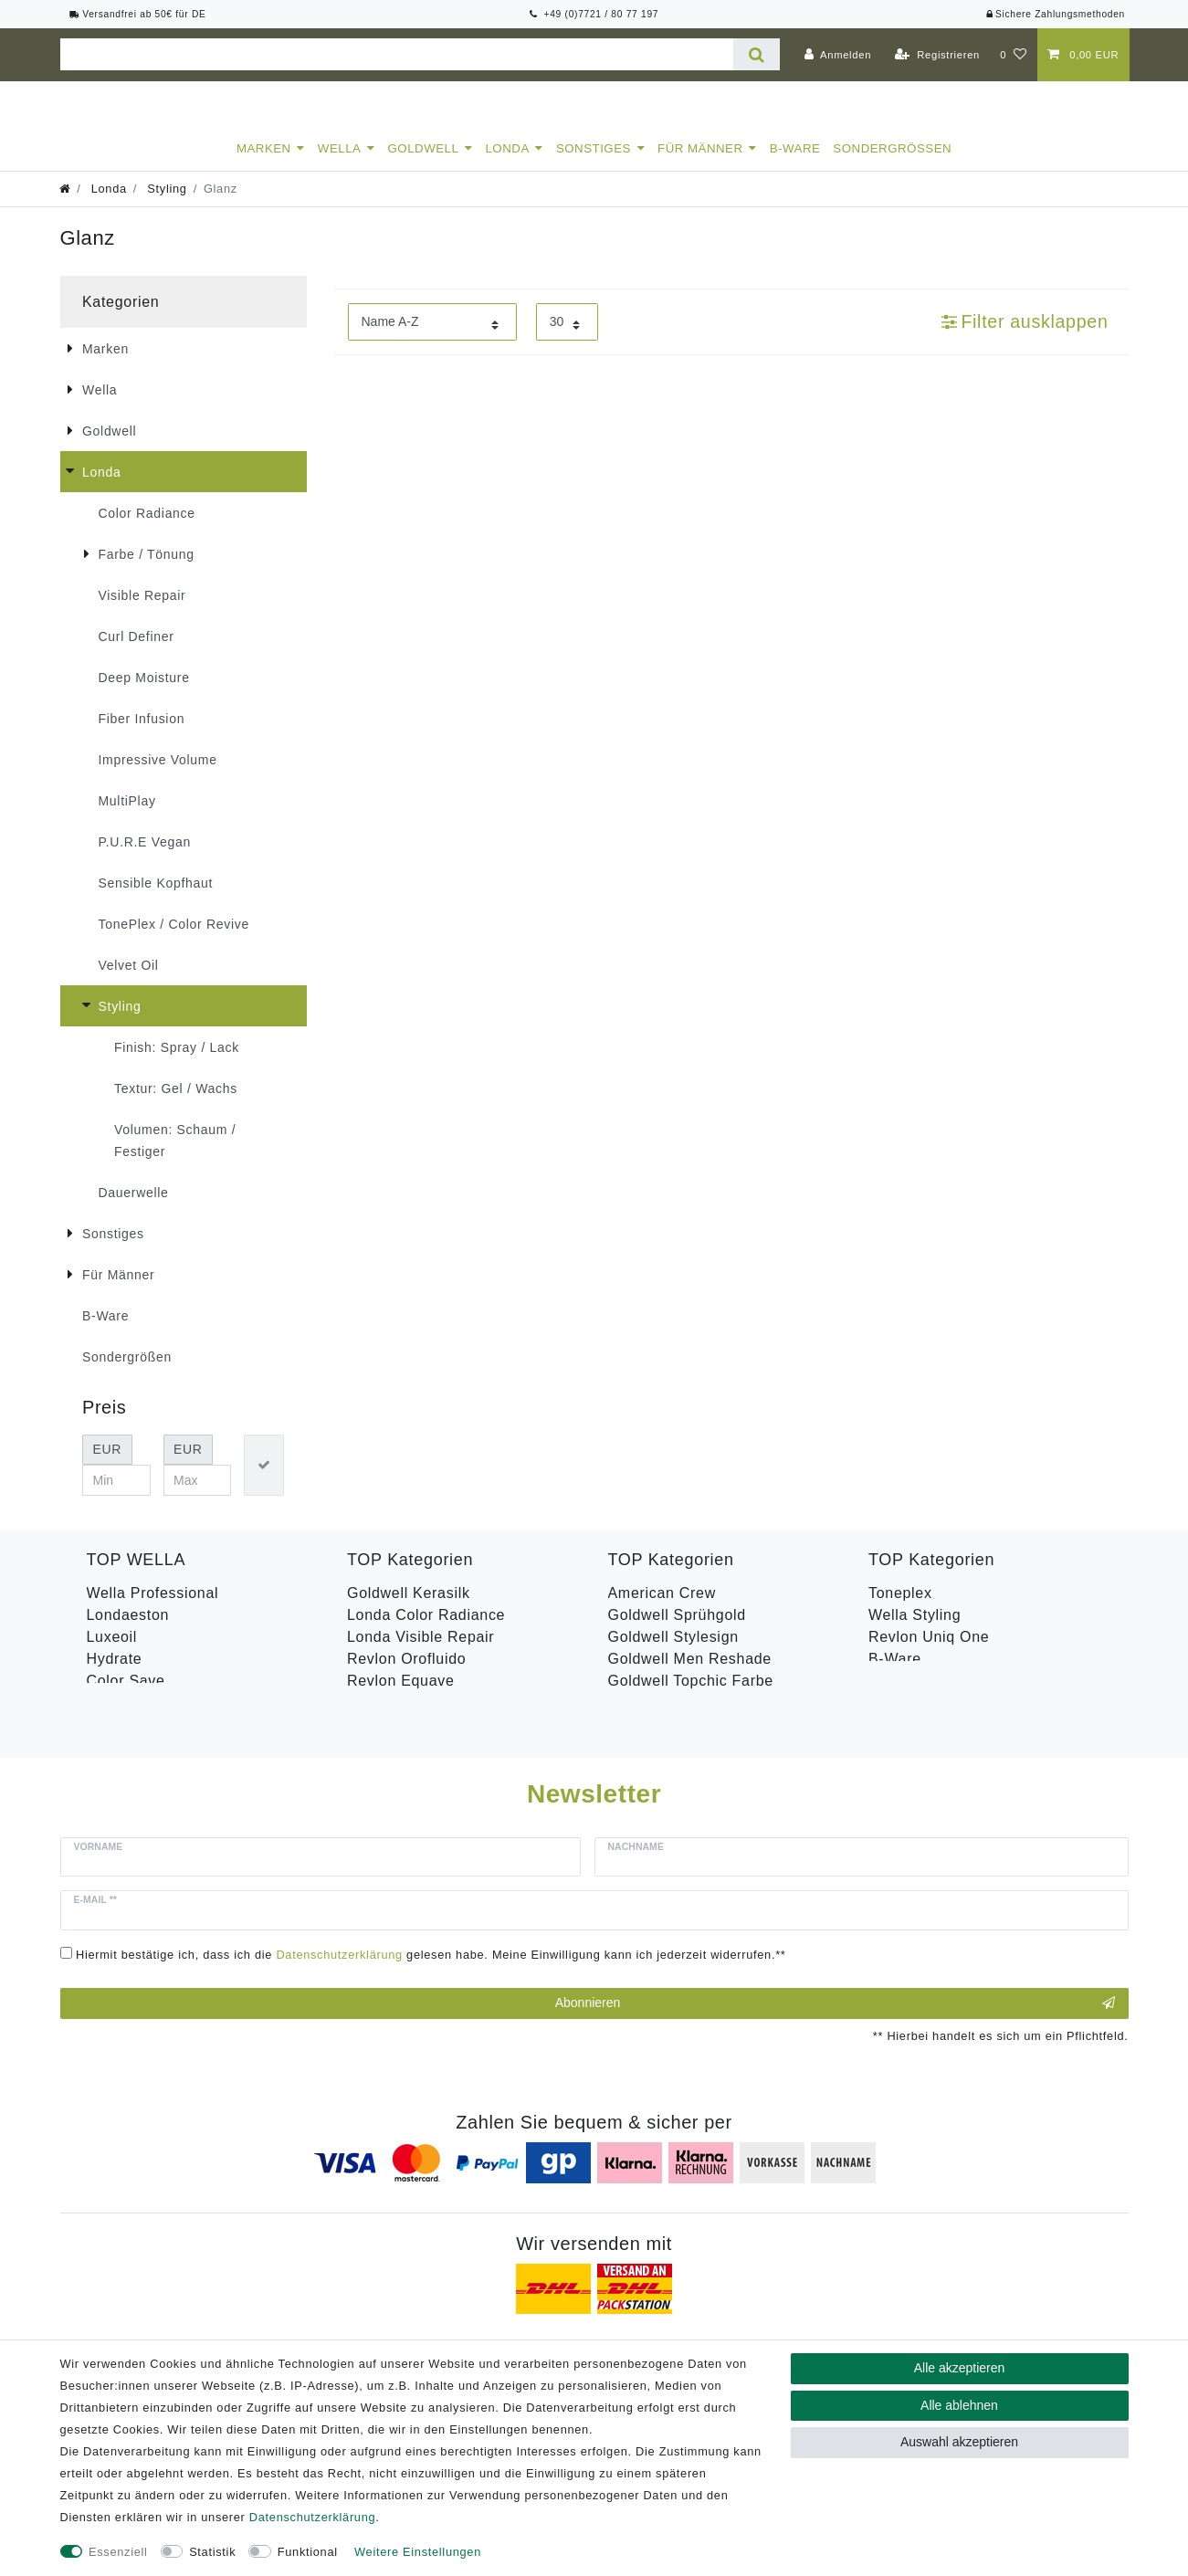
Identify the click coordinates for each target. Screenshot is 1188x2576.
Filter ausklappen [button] (1024, 338)
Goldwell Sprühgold (677, 1631)
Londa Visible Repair (420, 1653)
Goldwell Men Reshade (690, 1675)
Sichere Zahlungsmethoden (1055, 14)
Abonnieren (835, 1974)
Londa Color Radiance (426, 1631)
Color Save (126, 1697)
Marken (264, 165)
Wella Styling (914, 1631)
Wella (340, 165)
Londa (507, 165)
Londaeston (128, 1631)
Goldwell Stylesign (673, 1653)
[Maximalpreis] (197, 1496)
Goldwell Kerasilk (408, 1609)
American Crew (662, 1609)
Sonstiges (593, 165)
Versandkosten (871, 2337)
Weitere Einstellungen (417, 2552)
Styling (165, 205)
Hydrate (114, 1675)
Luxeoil (112, 1653)
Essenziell (118, 2552)
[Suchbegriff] (397, 54)
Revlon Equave (401, 1697)
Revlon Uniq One (928, 1653)
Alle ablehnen (959, 2405)
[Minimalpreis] (116, 1496)
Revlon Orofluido (406, 1675)
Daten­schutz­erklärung (312, 2517)
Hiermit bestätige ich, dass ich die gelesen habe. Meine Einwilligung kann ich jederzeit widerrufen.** (431, 1925)
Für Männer (700, 165)
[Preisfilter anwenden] (264, 1481)
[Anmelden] (837, 54)
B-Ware (795, 165)
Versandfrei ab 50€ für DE (137, 14)
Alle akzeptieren (959, 2367)
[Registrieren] (937, 54)
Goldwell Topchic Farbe (690, 1697)
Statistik (212, 2552)
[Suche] (756, 54)
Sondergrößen (892, 165)
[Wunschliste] (1013, 54)
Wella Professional (153, 1609)
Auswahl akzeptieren (959, 2441)
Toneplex (900, 1609)
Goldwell (423, 165)
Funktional (308, 2552)
